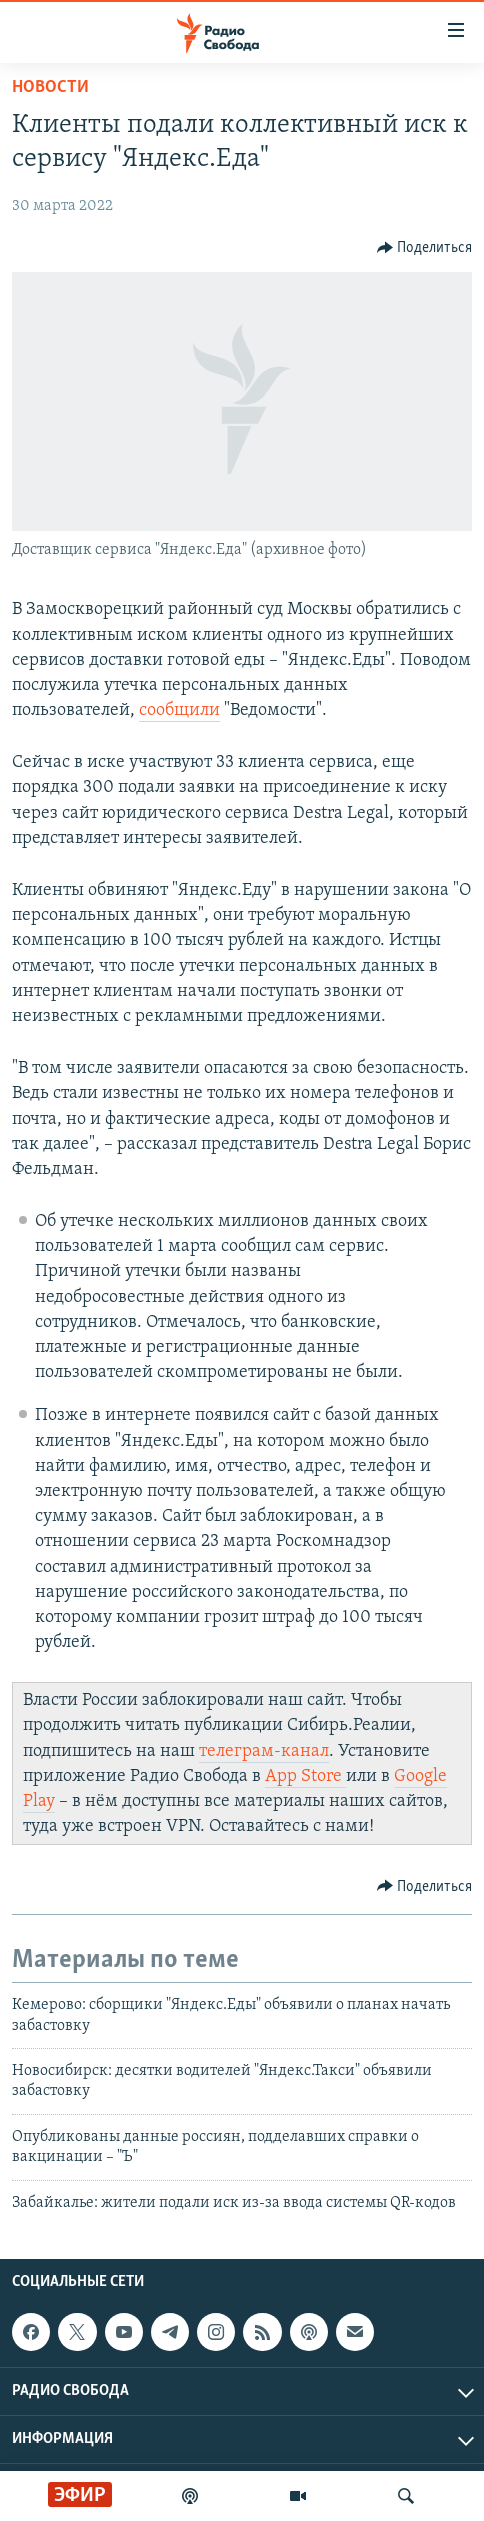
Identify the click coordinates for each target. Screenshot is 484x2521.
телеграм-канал (264, 1751)
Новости (50, 87)
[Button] (425, 248)
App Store (305, 1776)
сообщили (179, 710)
